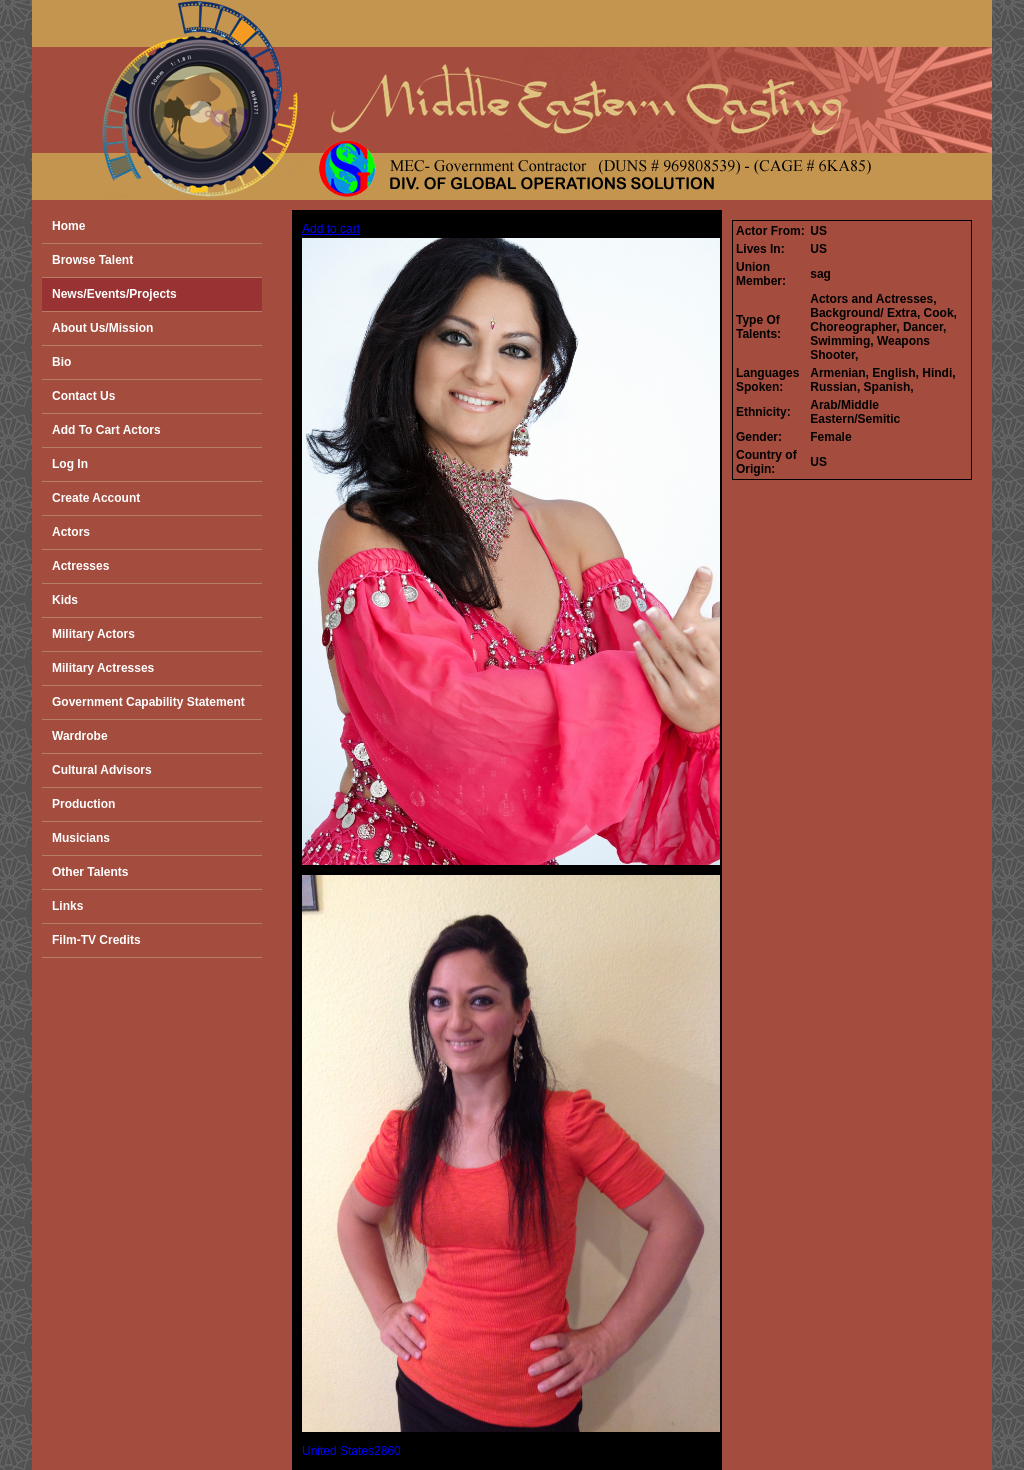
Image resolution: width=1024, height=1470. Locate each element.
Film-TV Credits (96, 940)
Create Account (96, 498)
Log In (70, 464)
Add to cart (331, 229)
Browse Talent (92, 260)
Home (68, 226)
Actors (71, 532)
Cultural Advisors (102, 770)
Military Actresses (103, 668)
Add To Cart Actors (106, 430)
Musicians (81, 838)
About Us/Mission (102, 328)
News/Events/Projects (114, 294)
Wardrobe (80, 736)
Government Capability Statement (148, 702)
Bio (61, 362)
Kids (65, 600)
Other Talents (90, 872)
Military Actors (93, 634)
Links (67, 906)
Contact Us (83, 396)
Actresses (80, 566)
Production (83, 804)
